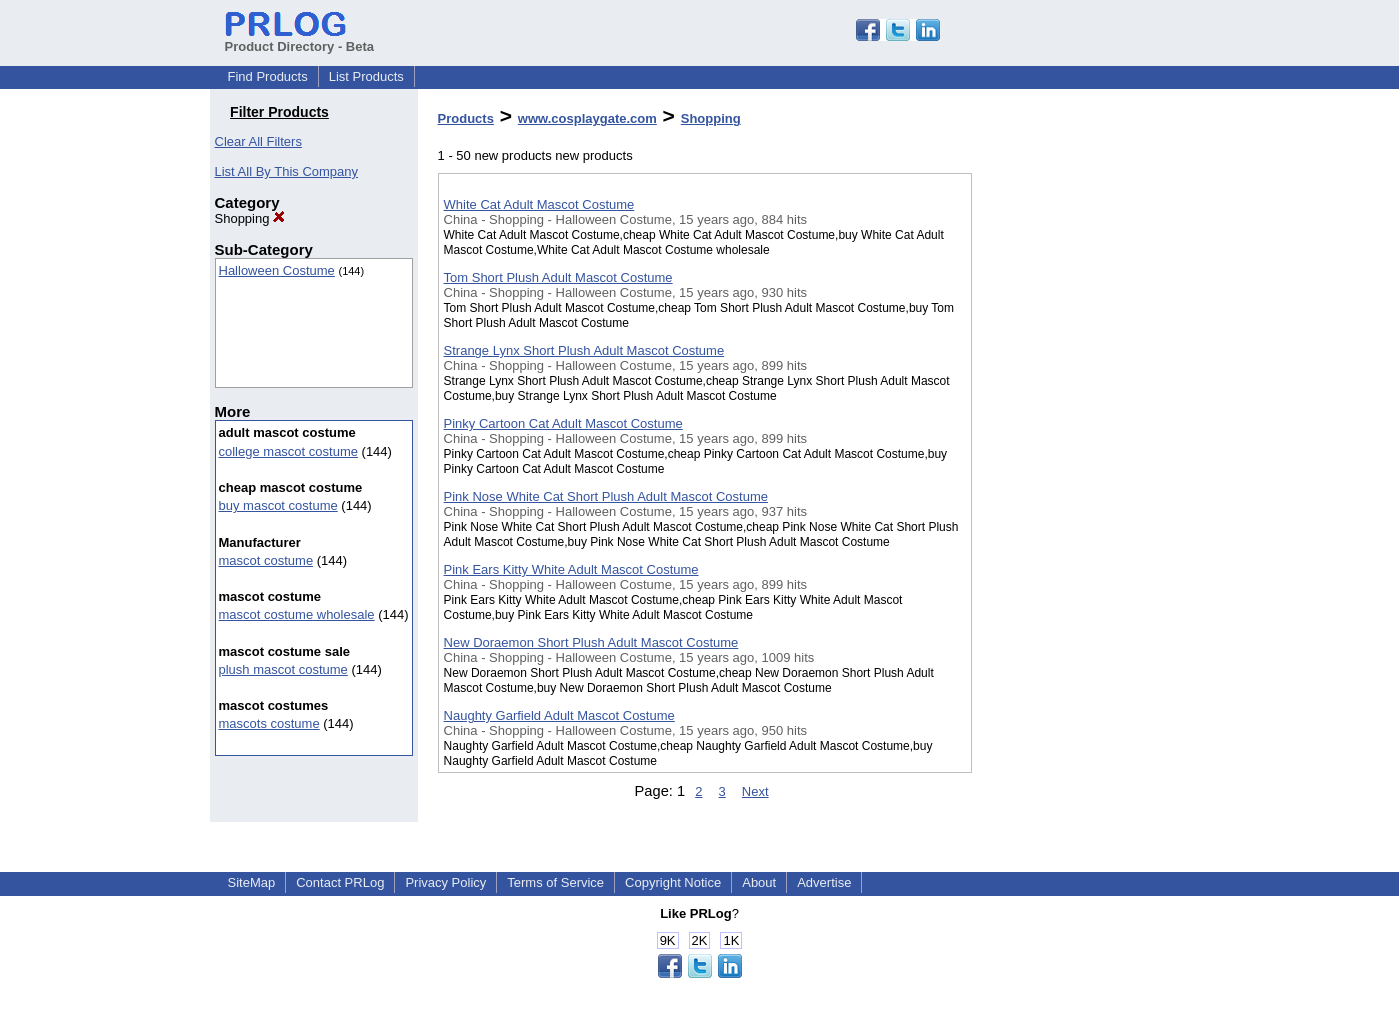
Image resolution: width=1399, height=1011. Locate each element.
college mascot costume (288, 451)
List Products (366, 76)
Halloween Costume (277, 270)
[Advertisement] (1072, 519)
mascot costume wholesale (297, 614)
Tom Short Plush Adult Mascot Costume (558, 277)
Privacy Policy (445, 882)
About (759, 882)
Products (466, 118)
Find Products (268, 76)
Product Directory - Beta (300, 39)
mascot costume (266, 560)
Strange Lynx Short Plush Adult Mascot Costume (584, 350)
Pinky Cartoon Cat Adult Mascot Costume (563, 423)
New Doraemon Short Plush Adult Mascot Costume (591, 642)
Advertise (824, 882)
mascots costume (269, 723)
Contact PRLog (340, 882)
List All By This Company (287, 171)
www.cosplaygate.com (587, 118)
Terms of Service (555, 882)
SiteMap (252, 882)
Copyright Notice (673, 882)
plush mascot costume (283, 669)
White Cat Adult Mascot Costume (539, 204)
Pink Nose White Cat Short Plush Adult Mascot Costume (606, 496)
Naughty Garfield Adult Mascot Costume (559, 715)
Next (755, 791)
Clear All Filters (258, 141)
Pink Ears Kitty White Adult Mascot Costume (571, 569)
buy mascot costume (278, 505)
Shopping (250, 218)
